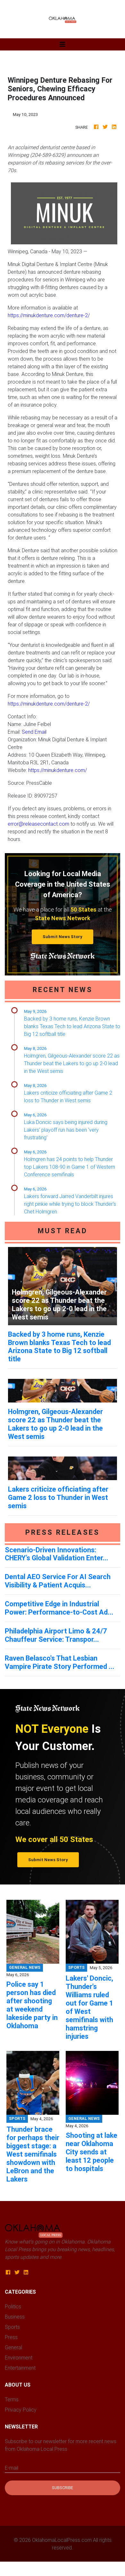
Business (15, 2316)
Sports (12, 2327)
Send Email (34, 732)
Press (11, 2337)
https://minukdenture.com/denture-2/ (49, 315)
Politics (13, 2306)
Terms (12, 2399)
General (13, 2347)
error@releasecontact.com (38, 824)
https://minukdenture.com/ (57, 770)
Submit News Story (62, 936)
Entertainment (20, 2368)
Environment (18, 2357)
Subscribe (62, 2487)
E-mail (11, 2468)
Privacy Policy (21, 2409)
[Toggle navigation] (62, 44)
